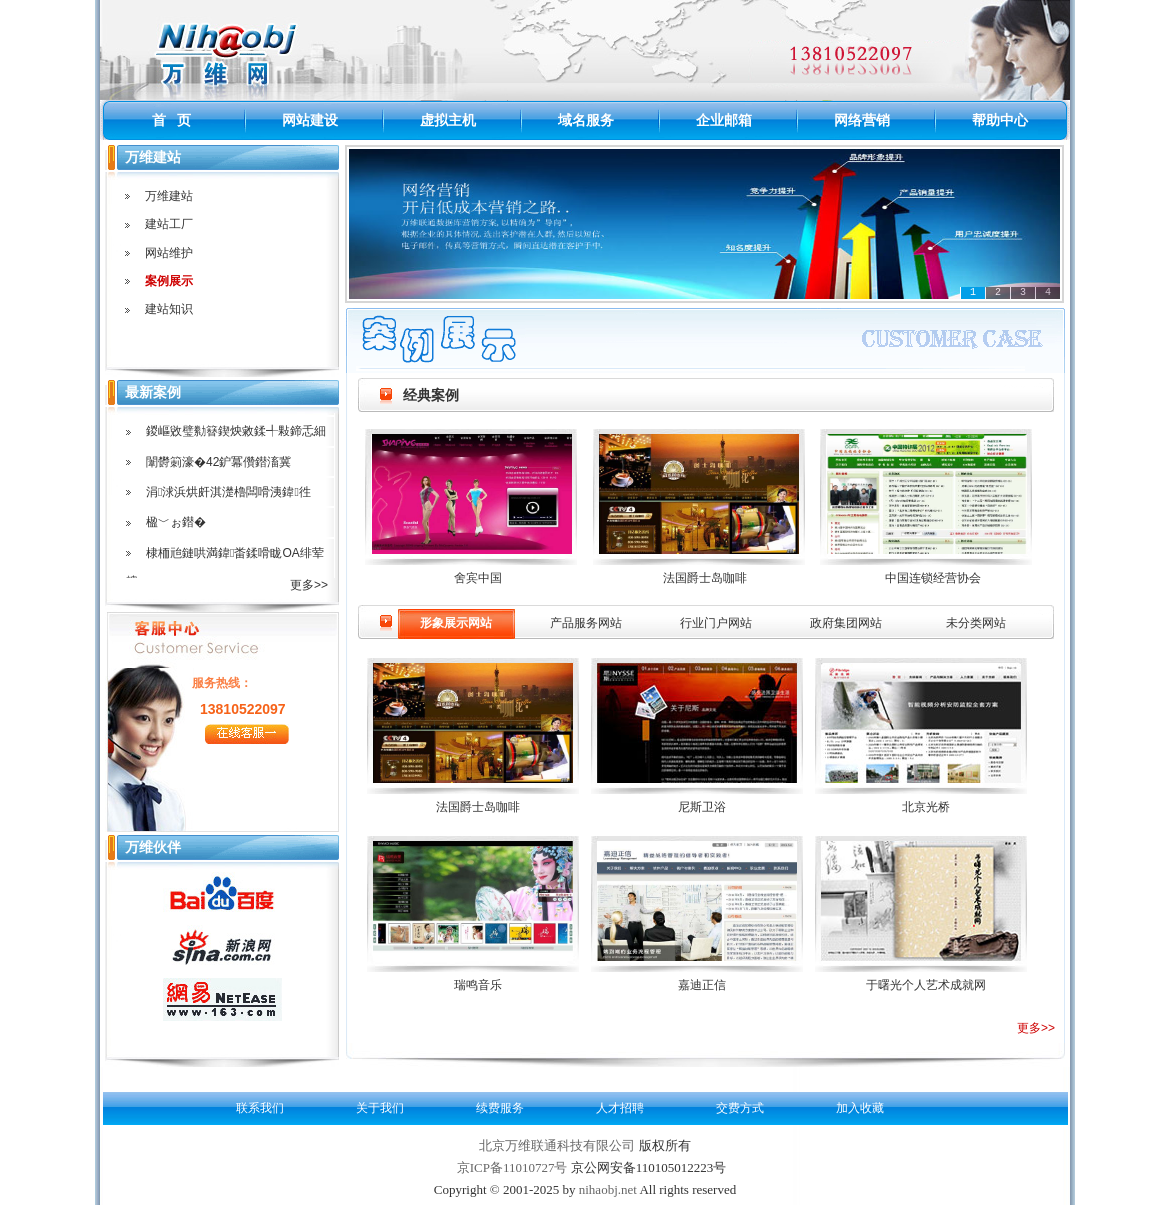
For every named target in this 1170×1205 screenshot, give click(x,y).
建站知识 (169, 309)
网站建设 (310, 120)
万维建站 (169, 196)
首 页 (172, 120)
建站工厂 (169, 224)
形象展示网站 (456, 623)
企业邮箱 (724, 120)
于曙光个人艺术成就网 (926, 985)
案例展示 (169, 281)
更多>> (1036, 1028)
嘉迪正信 (702, 985)
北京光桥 (926, 807)
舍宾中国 (478, 578)
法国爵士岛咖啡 (705, 578)
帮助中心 (1000, 120)
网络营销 (862, 120)
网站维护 (169, 253)
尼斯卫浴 (702, 807)
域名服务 (586, 120)
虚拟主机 (448, 120)
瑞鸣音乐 (478, 985)
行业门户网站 (716, 623)
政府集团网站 (846, 623)
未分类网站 (976, 623)
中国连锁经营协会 (933, 578)
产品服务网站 (586, 623)
